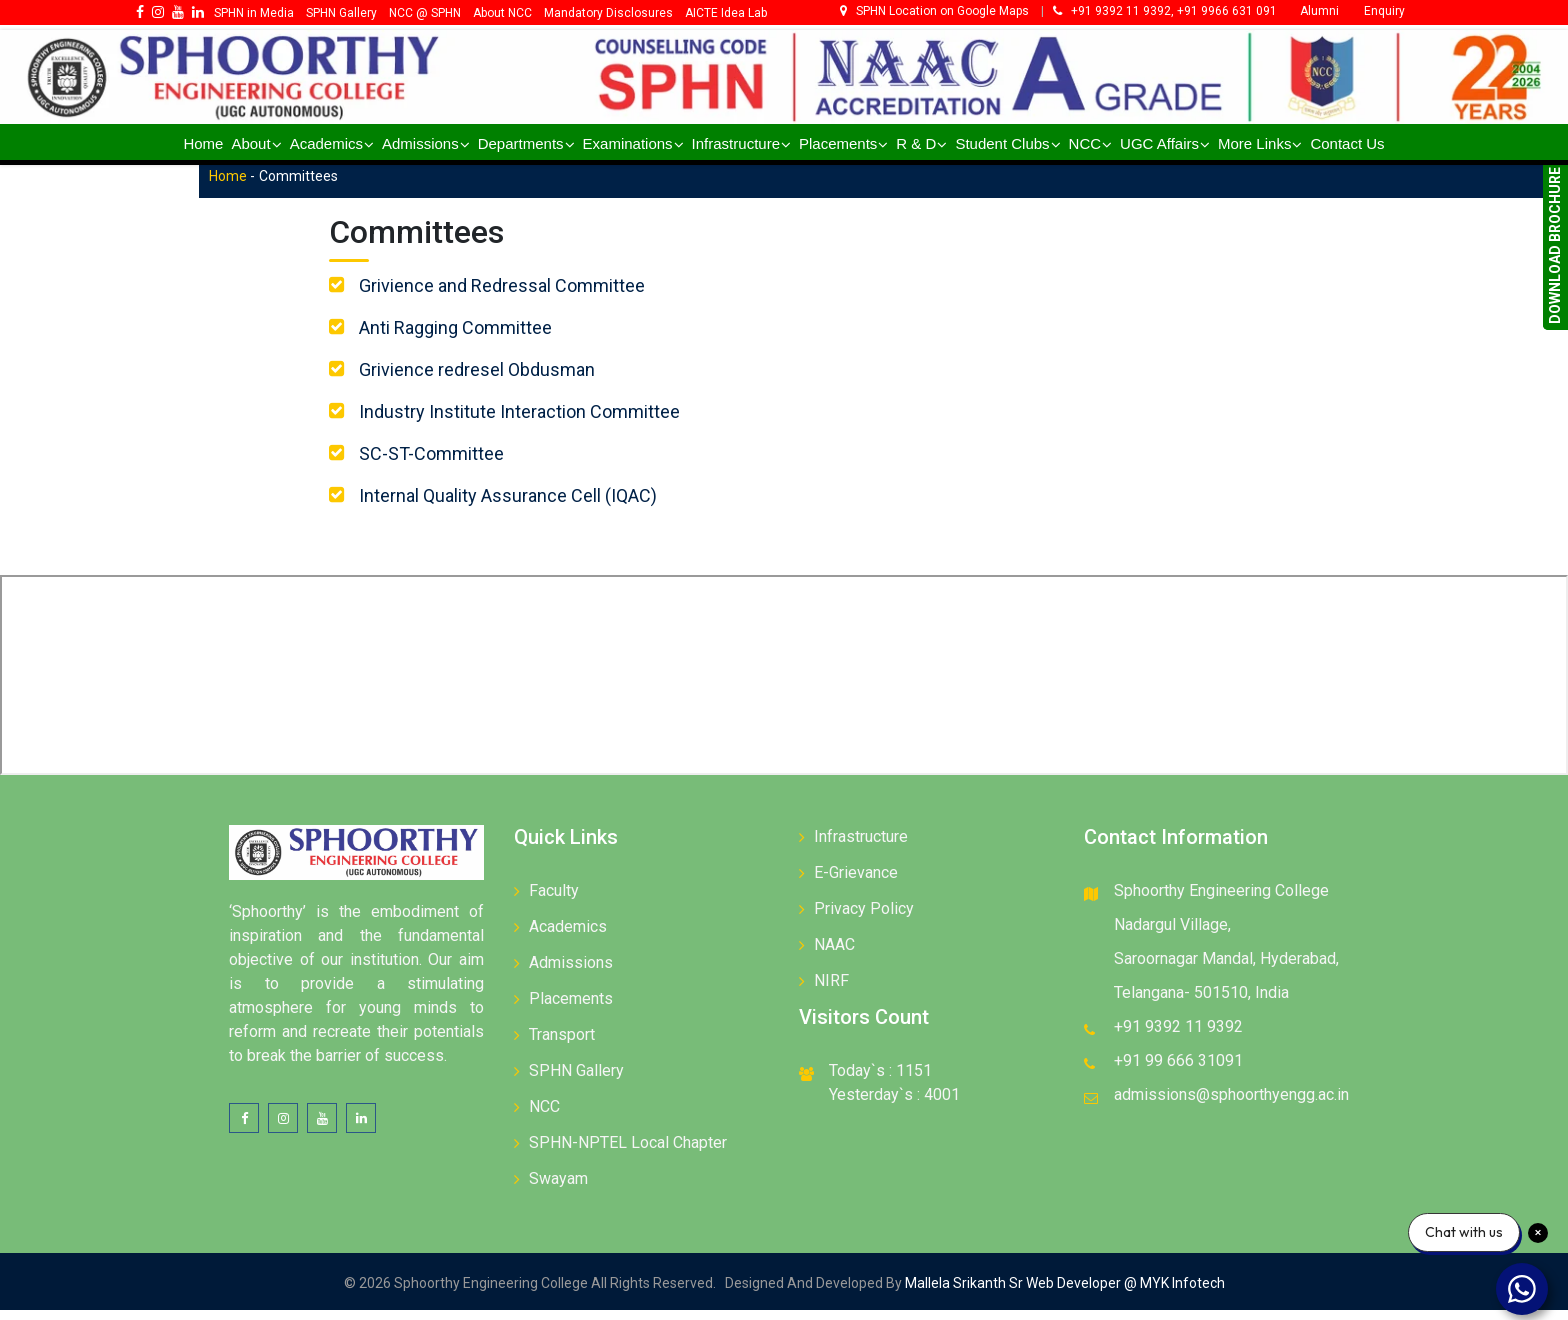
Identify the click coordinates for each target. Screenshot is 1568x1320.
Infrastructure (861, 846)
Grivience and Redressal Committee (522, 295)
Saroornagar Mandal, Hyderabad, (1226, 968)
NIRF (831, 990)
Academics (568, 936)
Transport (562, 1044)
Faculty (554, 900)
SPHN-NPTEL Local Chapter (628, 1152)
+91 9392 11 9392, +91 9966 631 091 (1165, 11)
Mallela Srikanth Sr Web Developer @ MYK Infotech (1063, 1293)
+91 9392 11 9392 (1178, 1036)
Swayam (558, 1188)
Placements (571, 1008)
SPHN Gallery (576, 1080)
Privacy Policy (864, 918)
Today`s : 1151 (880, 1080)
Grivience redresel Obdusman (497, 379)
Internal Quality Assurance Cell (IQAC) (528, 505)
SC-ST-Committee (451, 463)
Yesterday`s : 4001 (894, 1104)
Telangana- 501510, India (1201, 1002)
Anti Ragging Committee (475, 337)
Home (269, 187)
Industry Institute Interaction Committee (539, 421)
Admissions (571, 972)
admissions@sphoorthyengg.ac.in (1231, 1104)
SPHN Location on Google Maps (936, 11)
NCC (544, 1116)
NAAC (834, 954)
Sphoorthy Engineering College (1221, 900)
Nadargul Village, (1172, 934)
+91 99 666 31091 (1178, 1070)
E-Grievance (856, 882)
